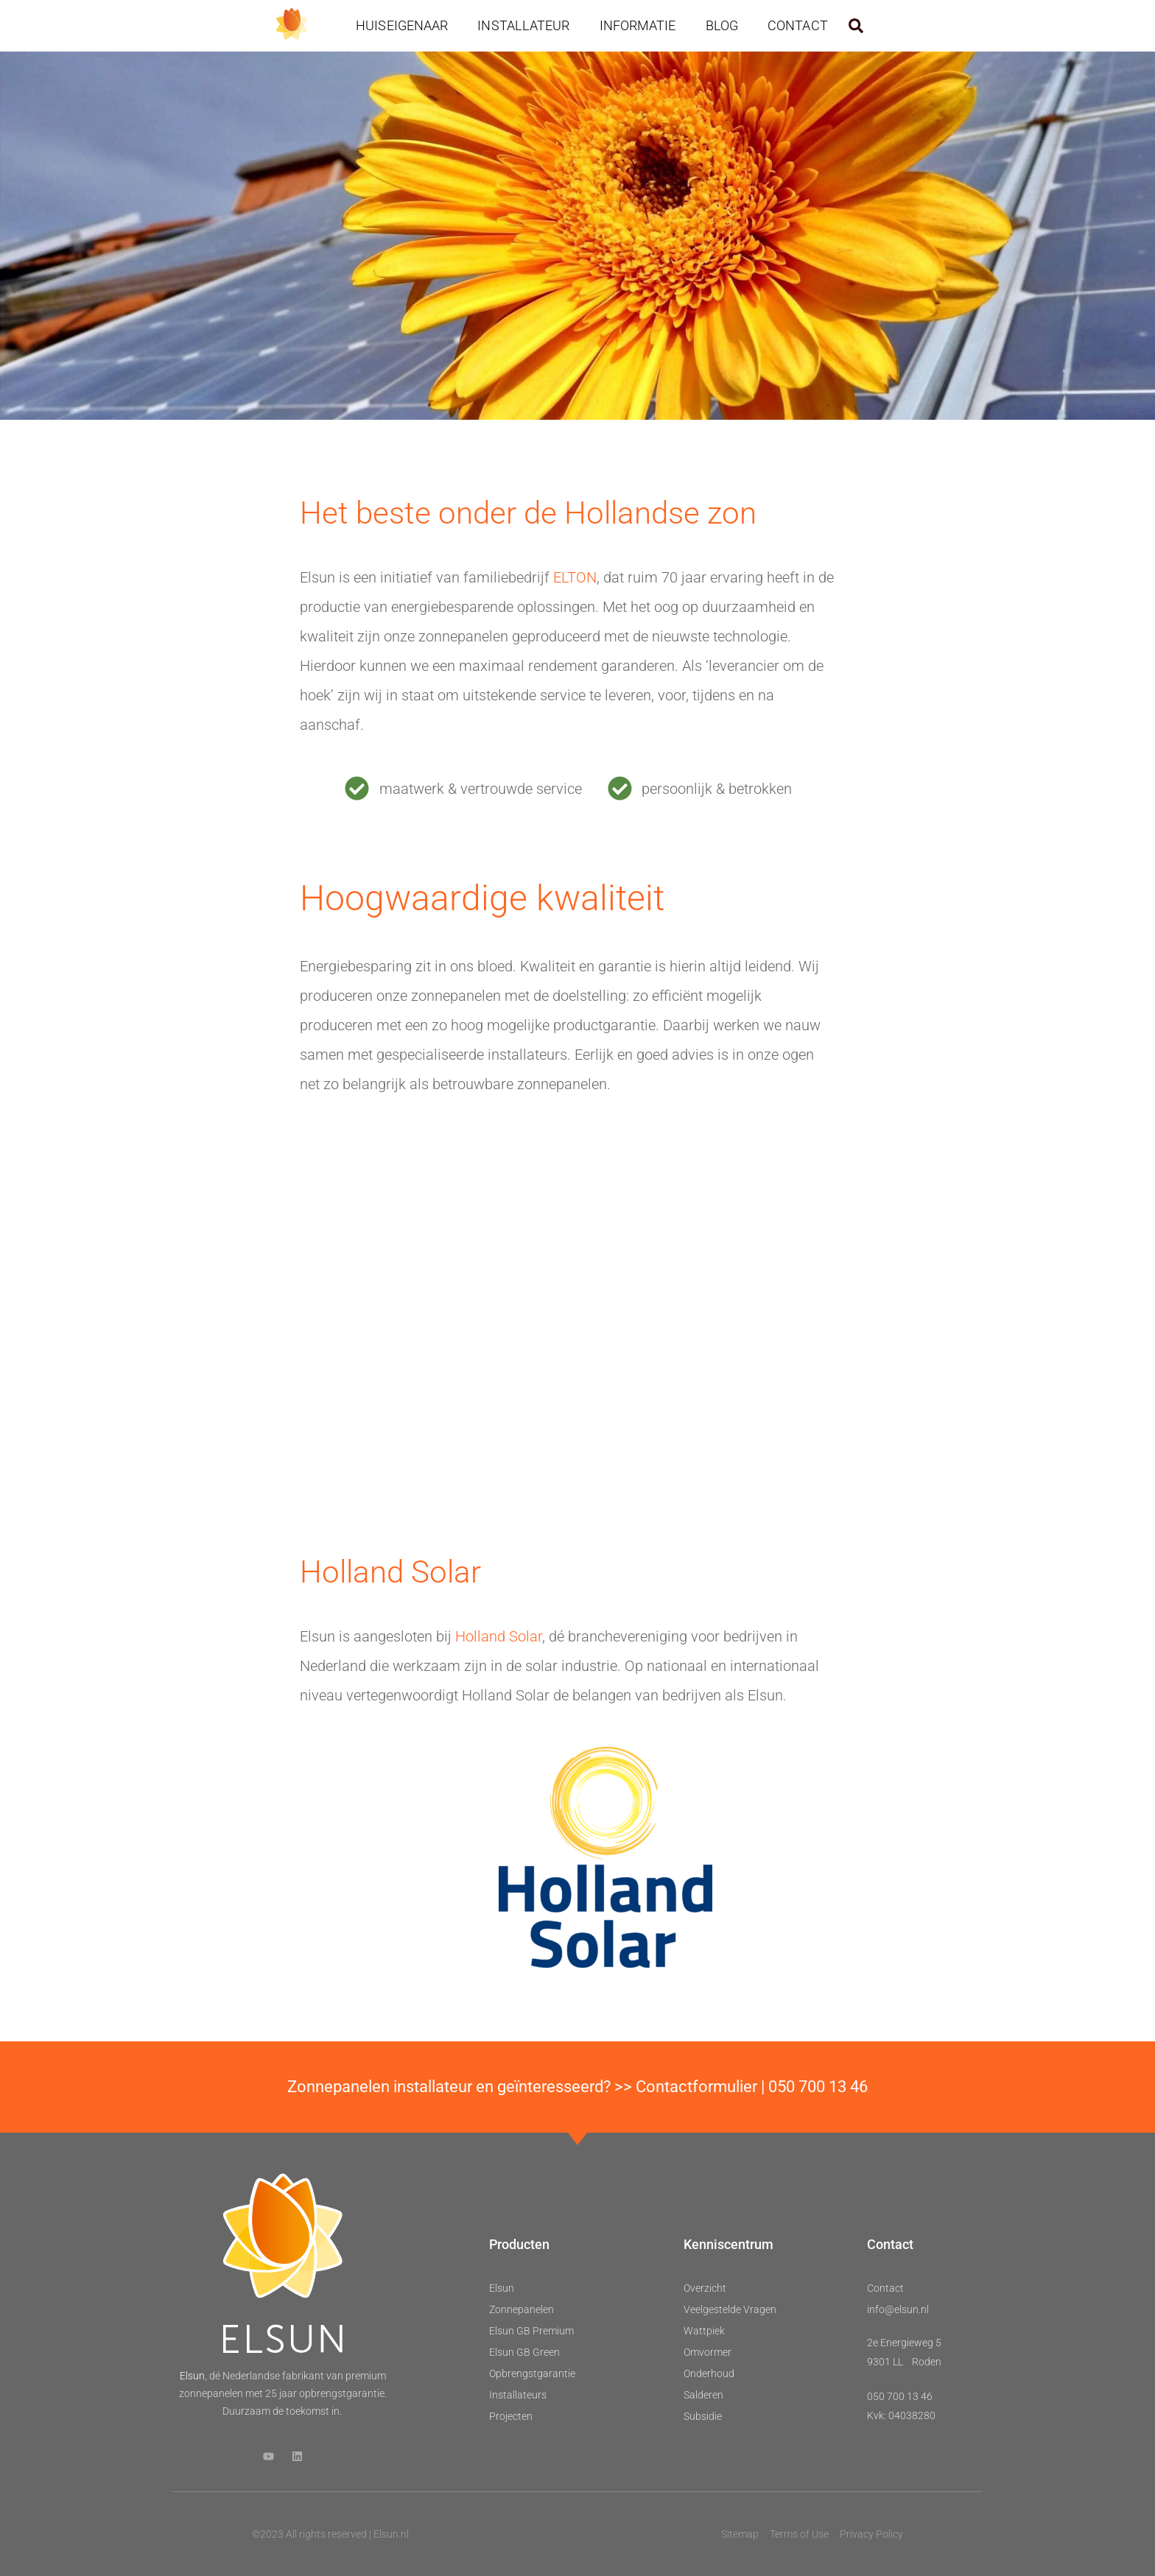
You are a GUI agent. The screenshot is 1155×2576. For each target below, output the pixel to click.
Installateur (523, 25)
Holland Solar (498, 1636)
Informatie (638, 25)
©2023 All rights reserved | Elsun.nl (330, 2534)
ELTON (575, 577)
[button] (856, 26)
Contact (798, 25)
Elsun (192, 2376)
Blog (722, 25)
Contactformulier (696, 2086)
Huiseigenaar (402, 25)
